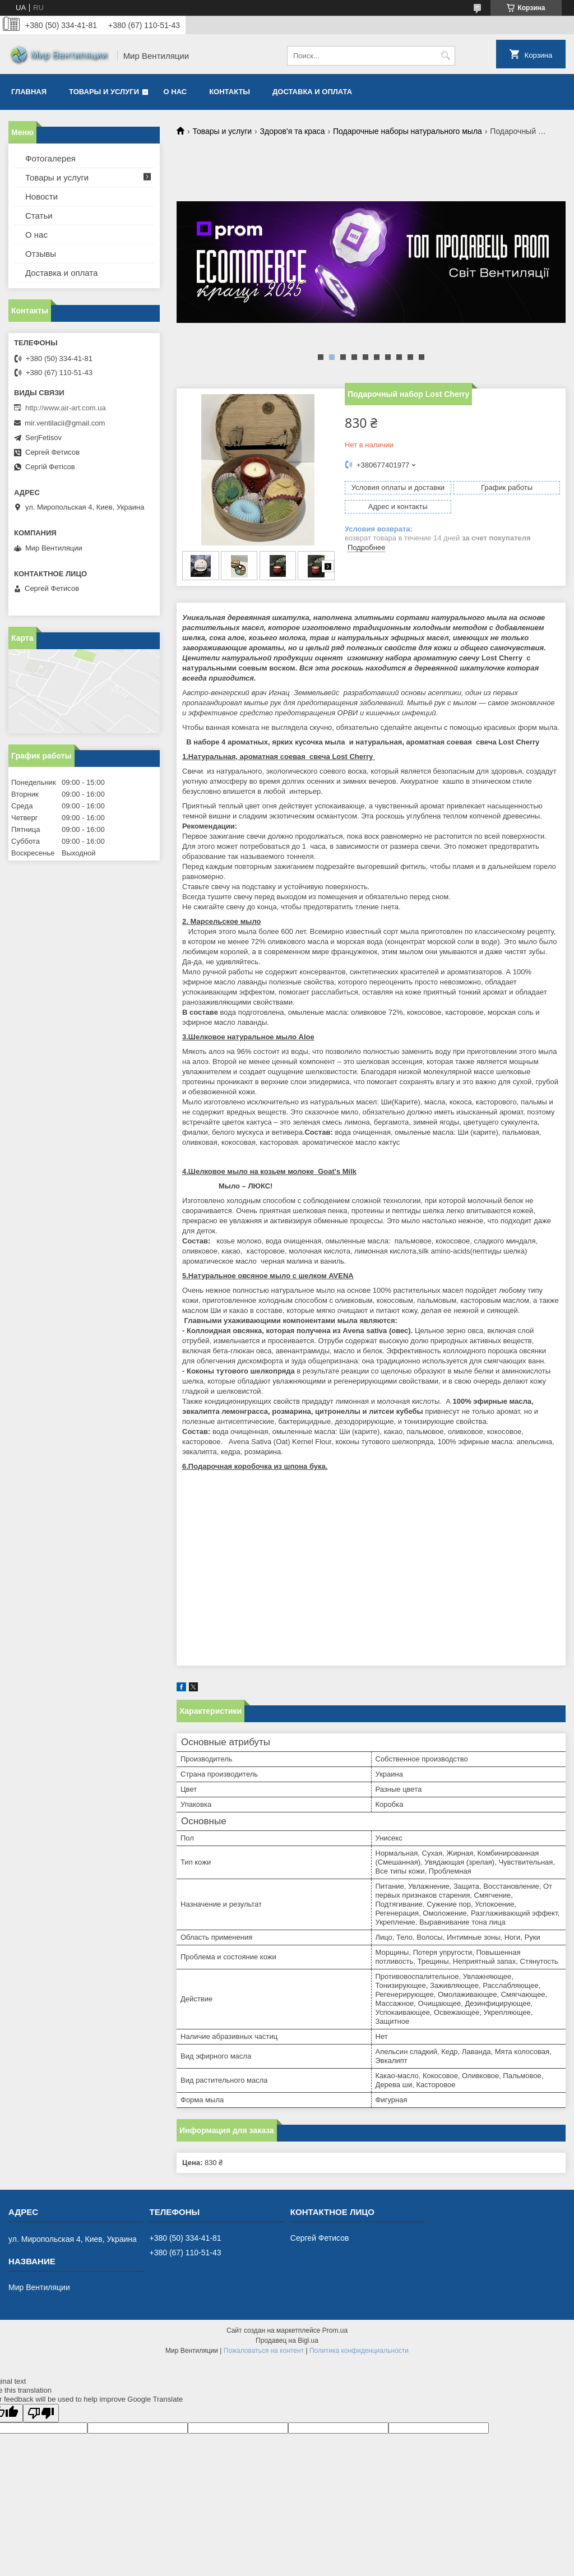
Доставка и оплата (312, 91)
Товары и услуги (104, 91)
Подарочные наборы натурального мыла (407, 131)
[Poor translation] (41, 2413)
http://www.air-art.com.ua (65, 408)
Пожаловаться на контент (264, 2351)
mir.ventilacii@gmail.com (65, 423)
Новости (41, 196)
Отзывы (40, 253)
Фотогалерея (50, 158)
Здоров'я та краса (292, 131)
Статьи (39, 215)
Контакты (229, 91)
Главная (29, 91)
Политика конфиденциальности (359, 2351)
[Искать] (445, 56)
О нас (175, 91)
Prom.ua (335, 2330)
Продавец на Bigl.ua (287, 2340)
